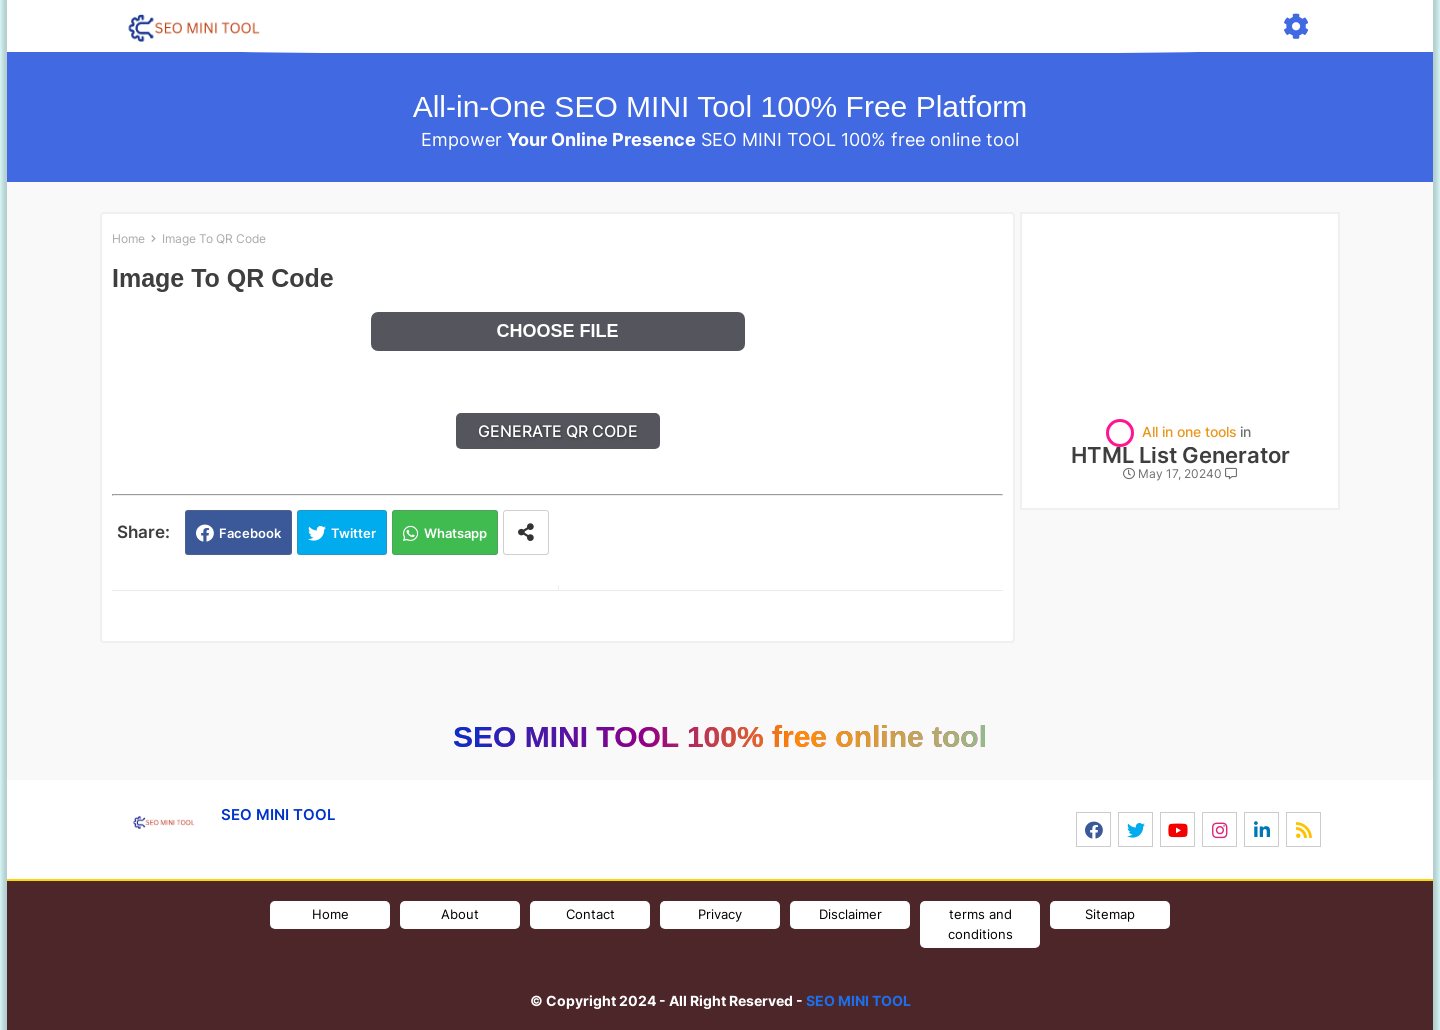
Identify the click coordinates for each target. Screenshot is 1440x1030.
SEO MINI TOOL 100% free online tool (720, 736)
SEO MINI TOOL (858, 1000)
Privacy (720, 914)
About (460, 914)
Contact (590, 914)
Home (128, 238)
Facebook (250, 533)
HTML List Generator (1180, 455)
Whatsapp (455, 533)
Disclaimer (850, 914)
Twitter (353, 533)
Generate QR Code (558, 431)
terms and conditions (980, 924)
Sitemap (1110, 914)
